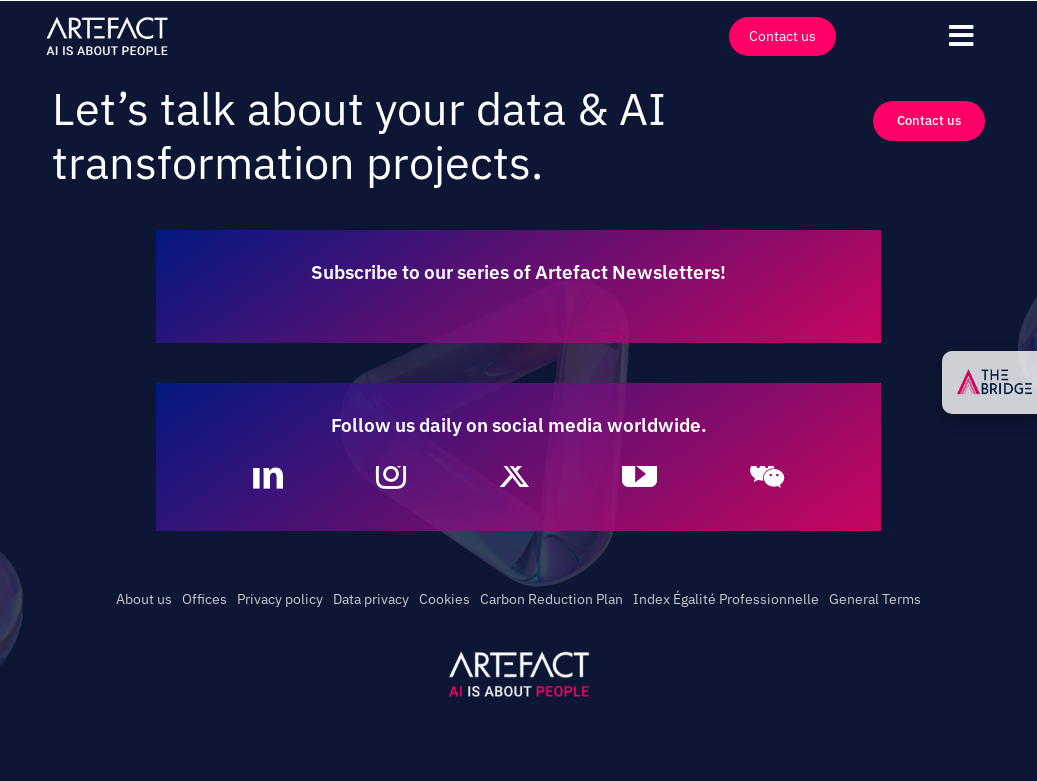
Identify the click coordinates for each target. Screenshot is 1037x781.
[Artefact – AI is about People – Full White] (107, 21)
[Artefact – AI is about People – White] (519, 655)
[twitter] (514, 474)
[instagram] (391, 474)
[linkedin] (268, 474)
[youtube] (639, 473)
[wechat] (767, 474)
